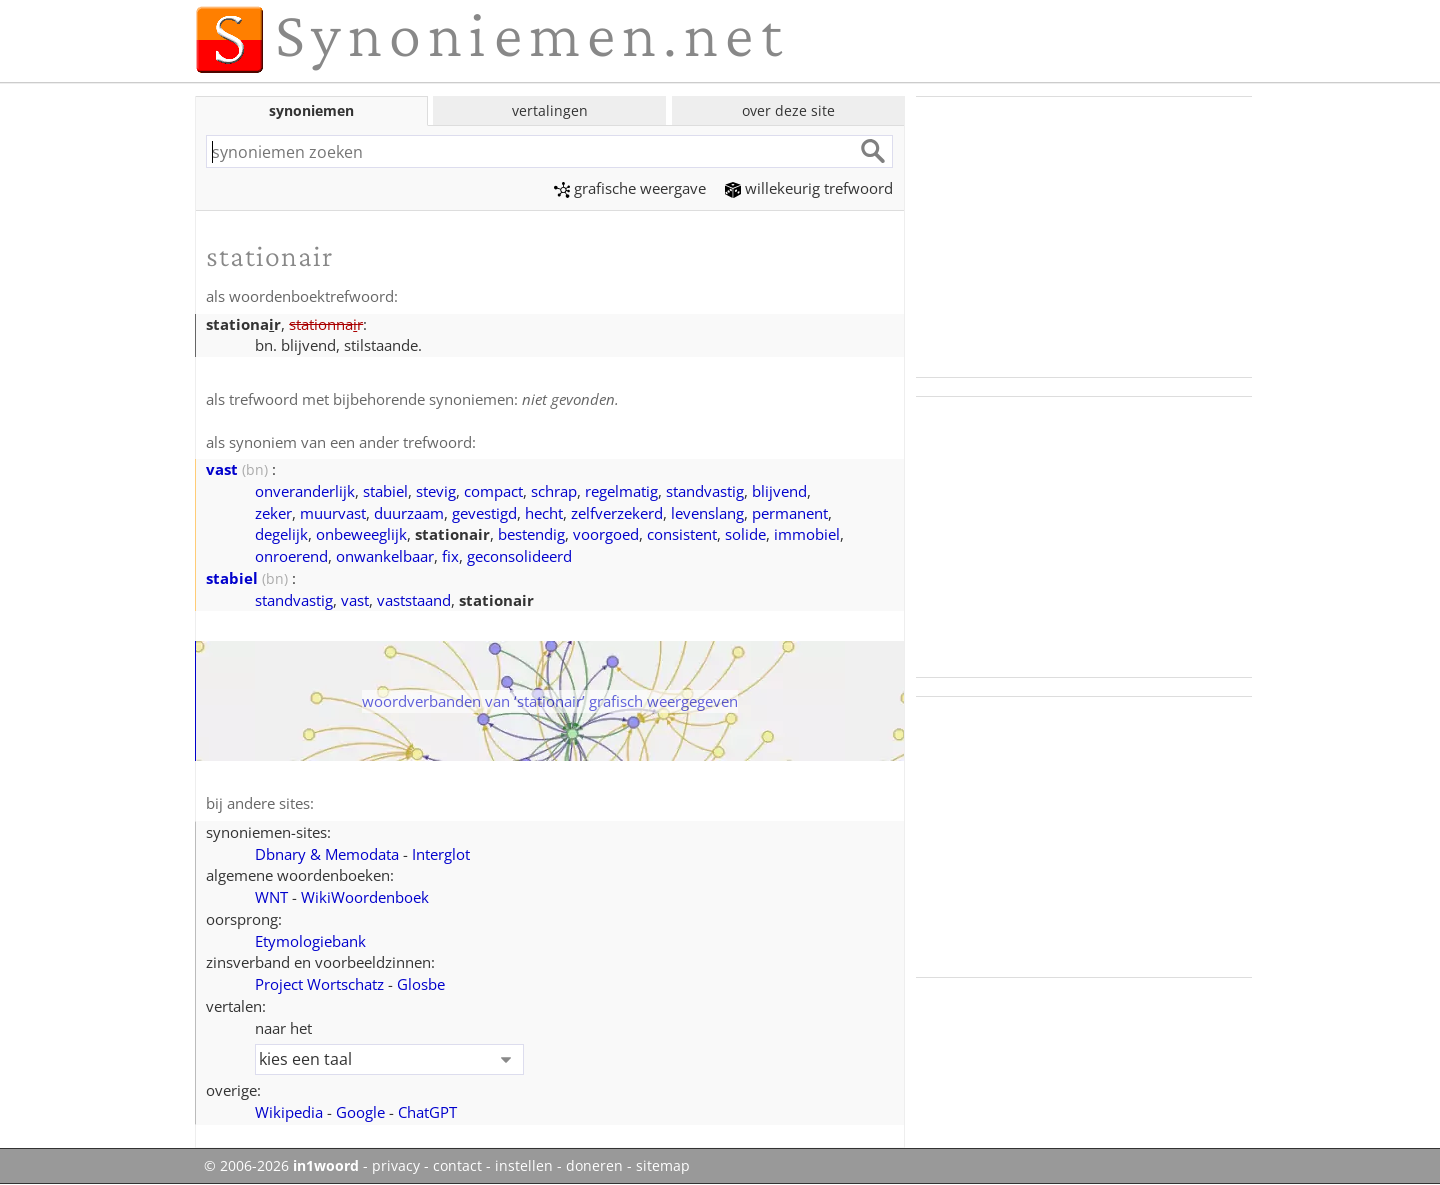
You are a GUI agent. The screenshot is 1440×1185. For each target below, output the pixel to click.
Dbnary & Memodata (327, 854)
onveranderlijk (305, 491)
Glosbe (421, 984)
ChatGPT (427, 1112)
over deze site (788, 110)
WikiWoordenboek (365, 897)
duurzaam (409, 513)
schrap (554, 491)
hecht (544, 513)
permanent (790, 513)
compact (493, 491)
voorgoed (606, 534)
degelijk (281, 534)
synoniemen (311, 110)
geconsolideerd (519, 556)
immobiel (807, 534)
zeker (273, 513)
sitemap (663, 1166)
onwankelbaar (385, 556)
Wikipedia (289, 1112)
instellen (524, 1166)
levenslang (707, 513)
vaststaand (414, 600)
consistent (682, 534)
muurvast (333, 513)
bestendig (531, 534)
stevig (436, 491)
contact (457, 1166)
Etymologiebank (310, 941)
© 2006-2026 (281, 1166)
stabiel (385, 491)
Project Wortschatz (319, 984)
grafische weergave (630, 188)
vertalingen (550, 110)
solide (745, 534)
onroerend (291, 556)
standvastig (705, 491)
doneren (594, 1166)
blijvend (779, 491)
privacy (396, 1166)
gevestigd (484, 513)
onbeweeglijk (361, 534)
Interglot (441, 854)
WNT (271, 897)
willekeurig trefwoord (809, 188)
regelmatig (621, 491)
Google (360, 1112)
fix (450, 556)
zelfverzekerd (617, 513)
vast (222, 469)
